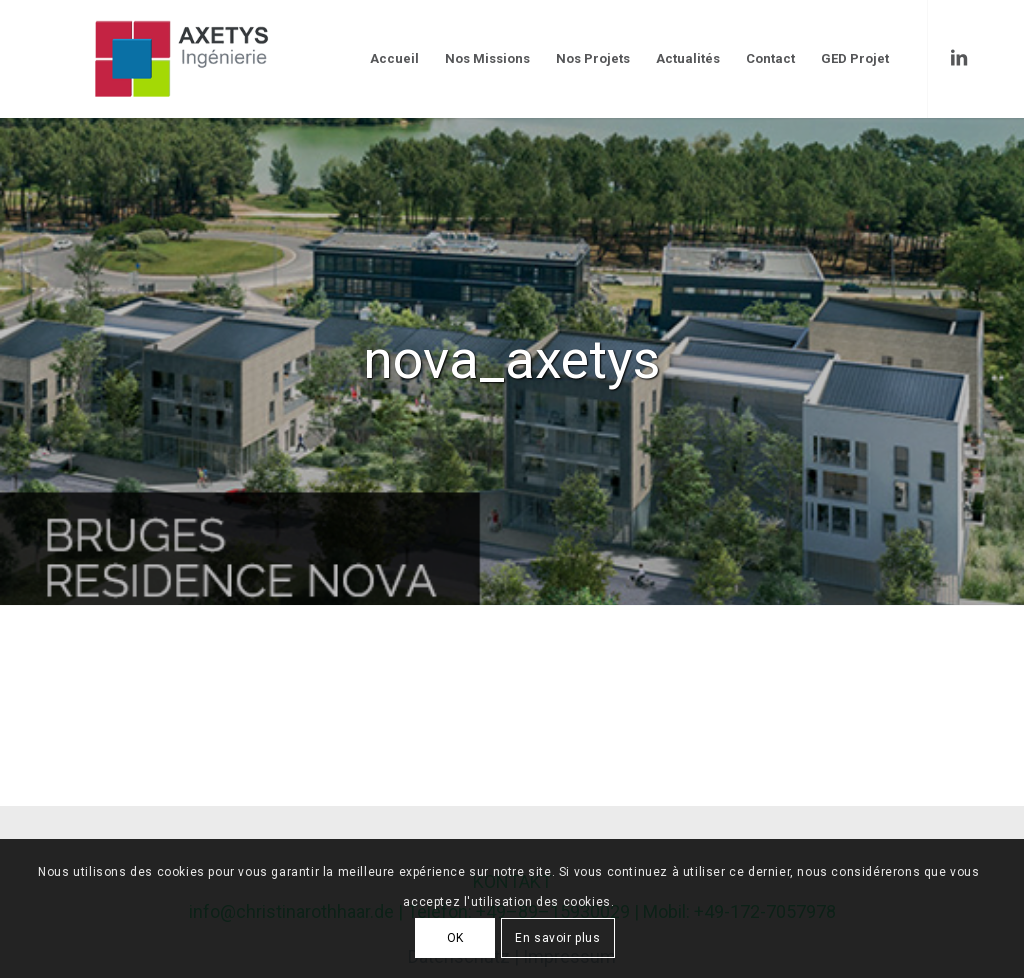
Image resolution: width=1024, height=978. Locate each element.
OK (455, 938)
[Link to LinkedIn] (959, 58)
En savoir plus (557, 938)
